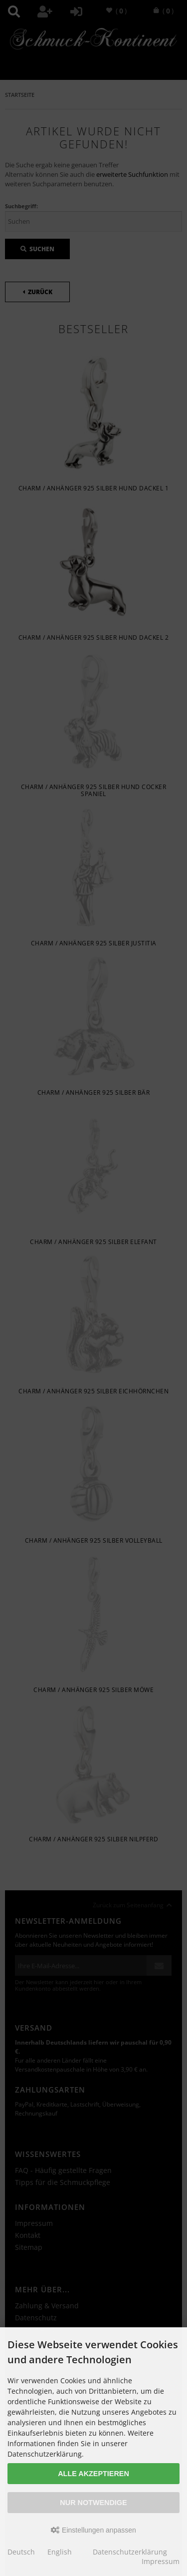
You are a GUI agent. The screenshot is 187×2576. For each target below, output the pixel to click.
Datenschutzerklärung (130, 2552)
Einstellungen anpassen (93, 2530)
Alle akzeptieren (93, 2474)
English (59, 2552)
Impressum (161, 2561)
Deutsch (21, 2552)
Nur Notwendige (93, 2503)
